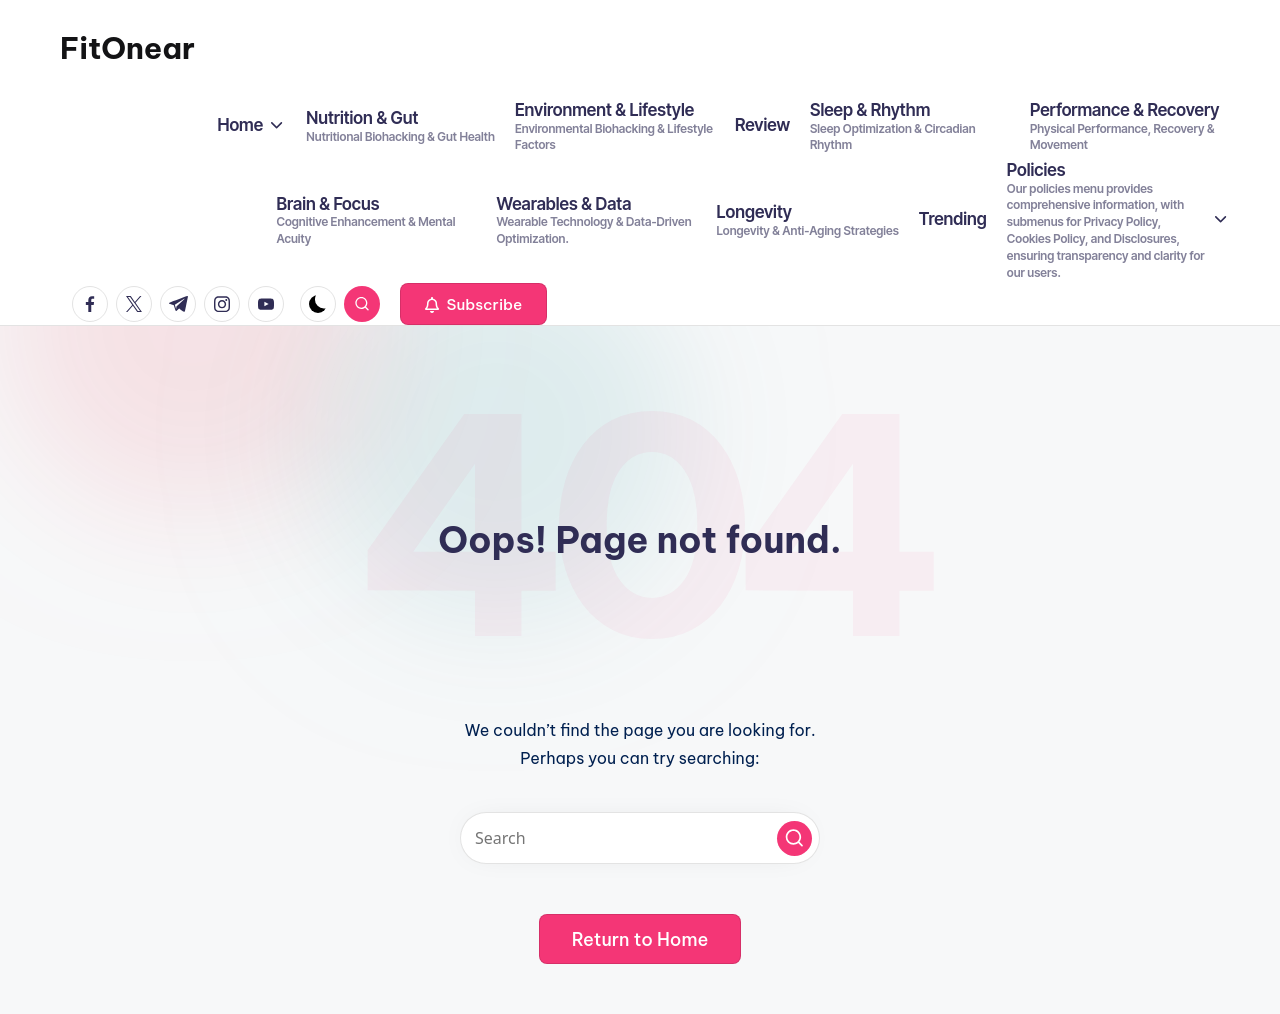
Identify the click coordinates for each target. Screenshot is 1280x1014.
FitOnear (127, 48)
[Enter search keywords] (640, 838)
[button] (473, 304)
